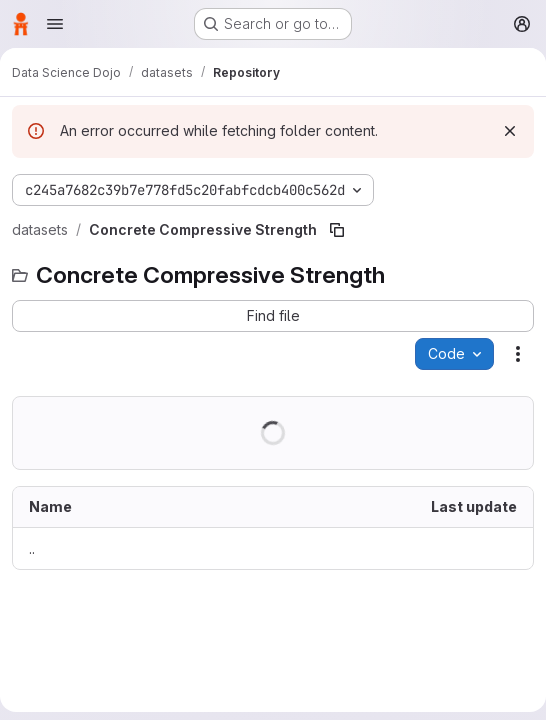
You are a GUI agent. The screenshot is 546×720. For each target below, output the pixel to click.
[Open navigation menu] (55, 24)
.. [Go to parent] (32, 548)
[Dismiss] (510, 131)
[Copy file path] (337, 230)
